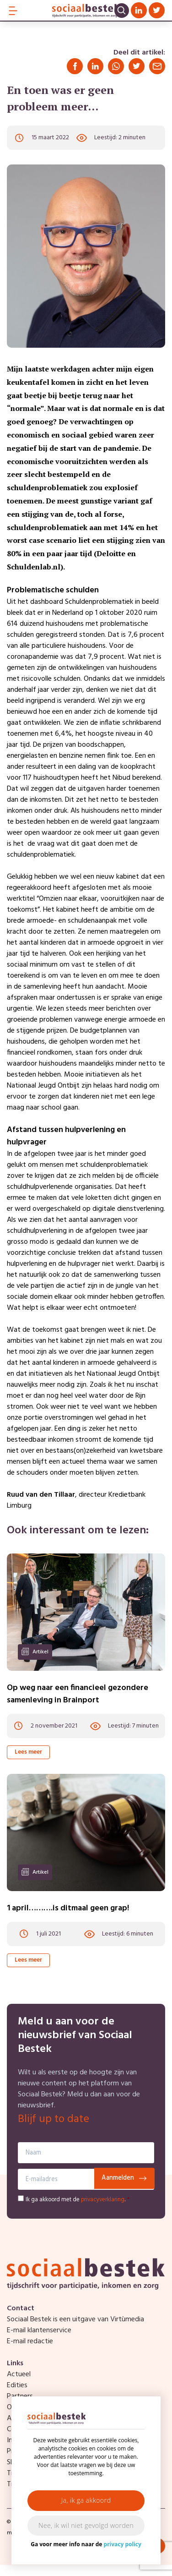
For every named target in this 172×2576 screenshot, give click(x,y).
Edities (17, 2385)
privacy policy (122, 2544)
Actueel (19, 2374)
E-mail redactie (30, 2341)
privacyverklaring (102, 2199)
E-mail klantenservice (39, 2330)
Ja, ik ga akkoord (86, 2500)
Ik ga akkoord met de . (77, 2199)
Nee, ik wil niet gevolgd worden (86, 2525)
